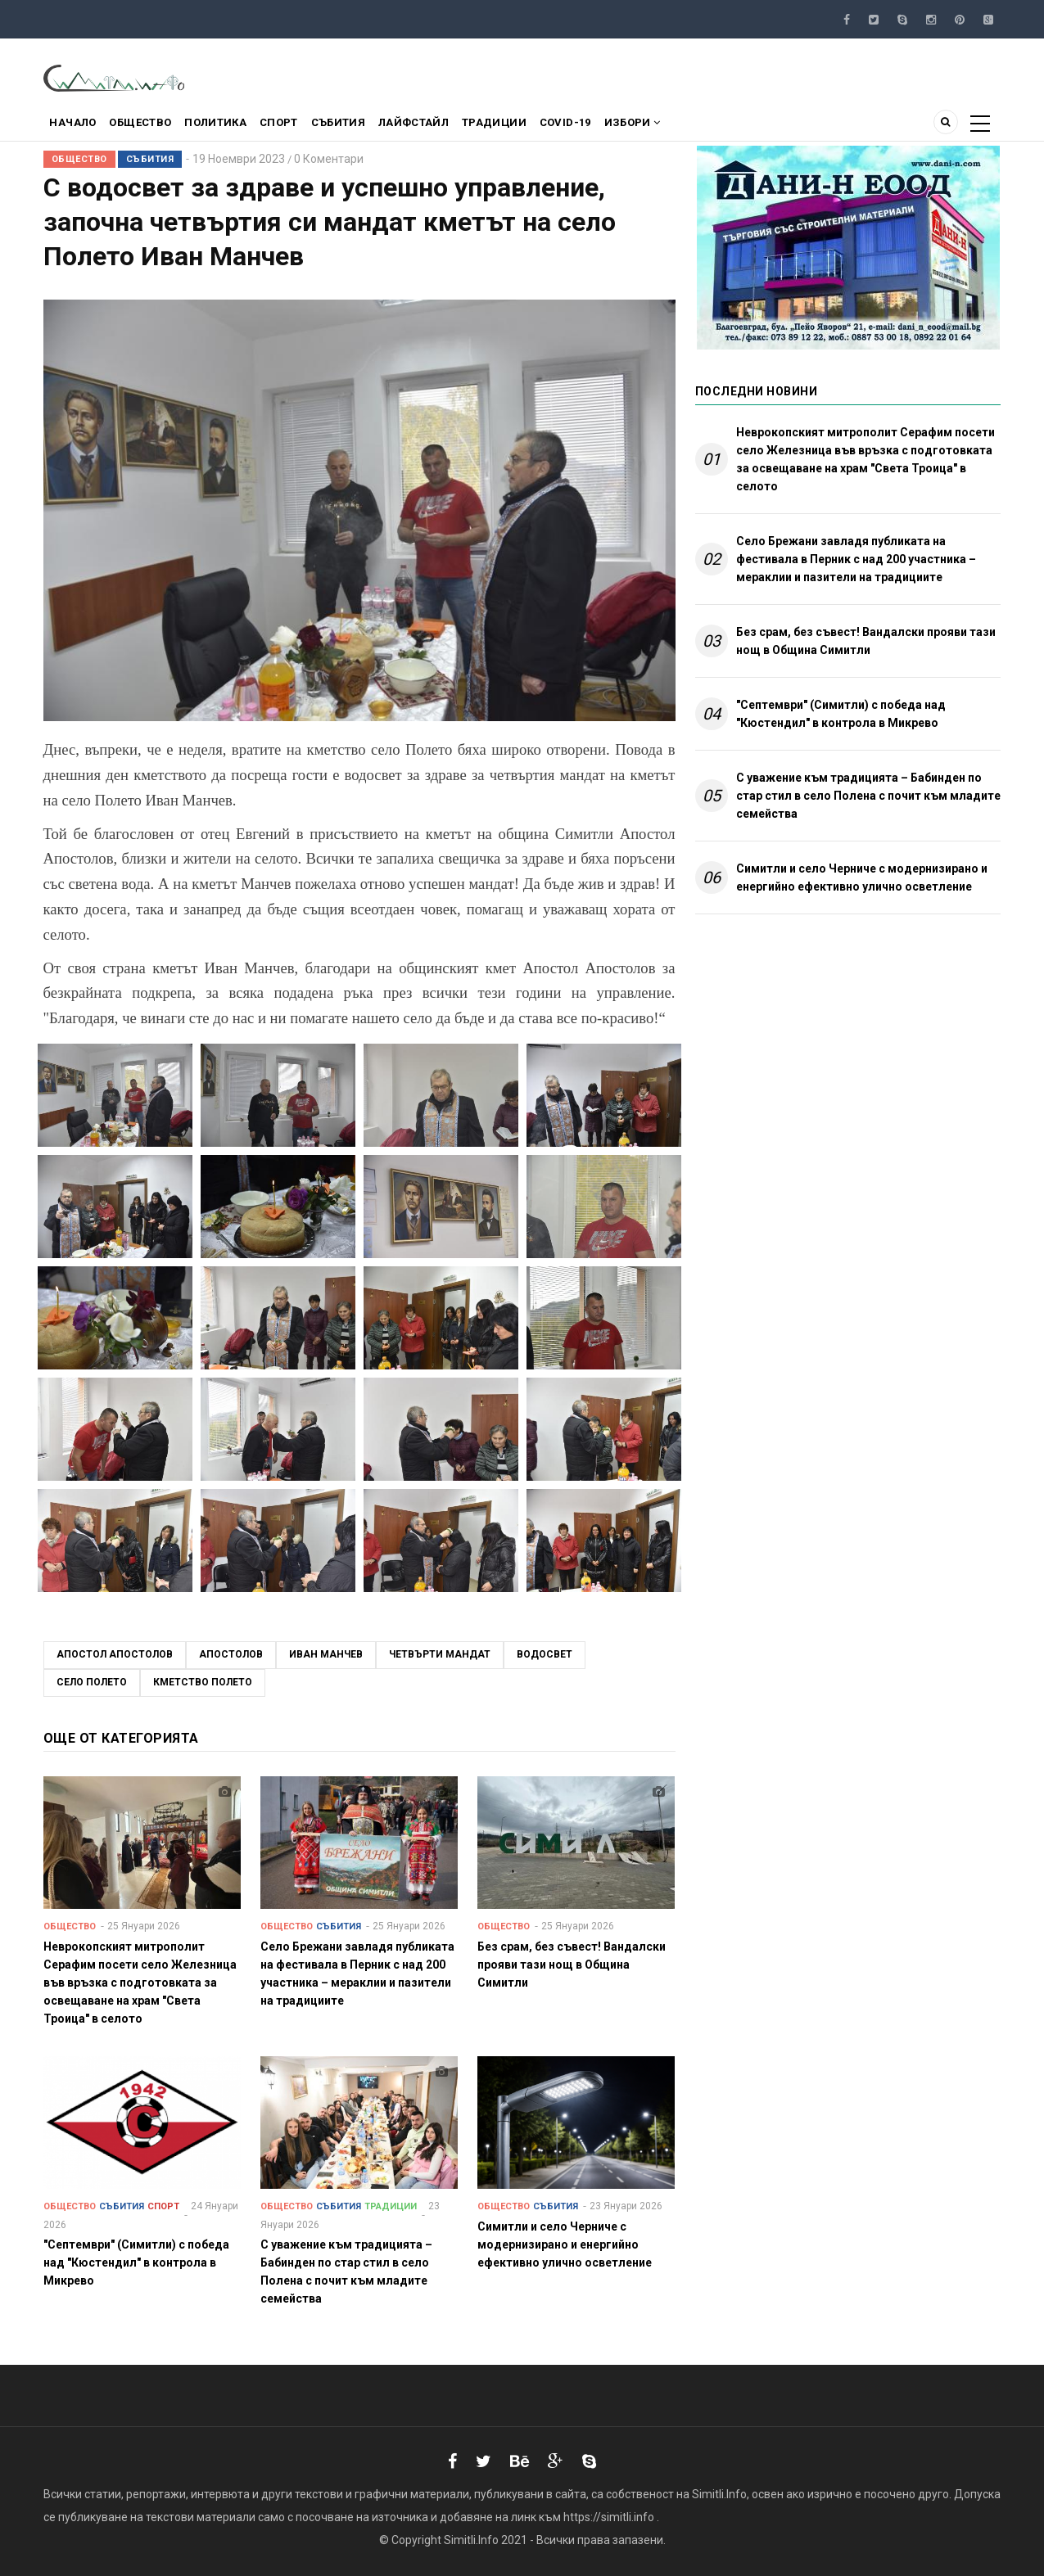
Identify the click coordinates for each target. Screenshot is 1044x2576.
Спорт (299, 126)
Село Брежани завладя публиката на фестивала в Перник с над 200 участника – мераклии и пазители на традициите (856, 559)
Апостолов (231, 1654)
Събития (364, 126)
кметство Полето (202, 1682)
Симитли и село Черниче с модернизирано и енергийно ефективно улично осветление (862, 877)
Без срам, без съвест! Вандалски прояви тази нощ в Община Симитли (866, 640)
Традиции (532, 126)
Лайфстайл (446, 126)
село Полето (91, 1682)
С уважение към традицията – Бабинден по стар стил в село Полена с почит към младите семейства (868, 795)
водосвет (544, 1654)
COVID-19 (609, 126)
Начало (76, 126)
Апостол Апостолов (114, 1654)
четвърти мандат (439, 1654)
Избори (682, 126)
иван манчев (326, 1654)
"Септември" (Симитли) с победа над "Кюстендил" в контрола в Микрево (841, 713)
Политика (230, 126)
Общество (149, 126)
